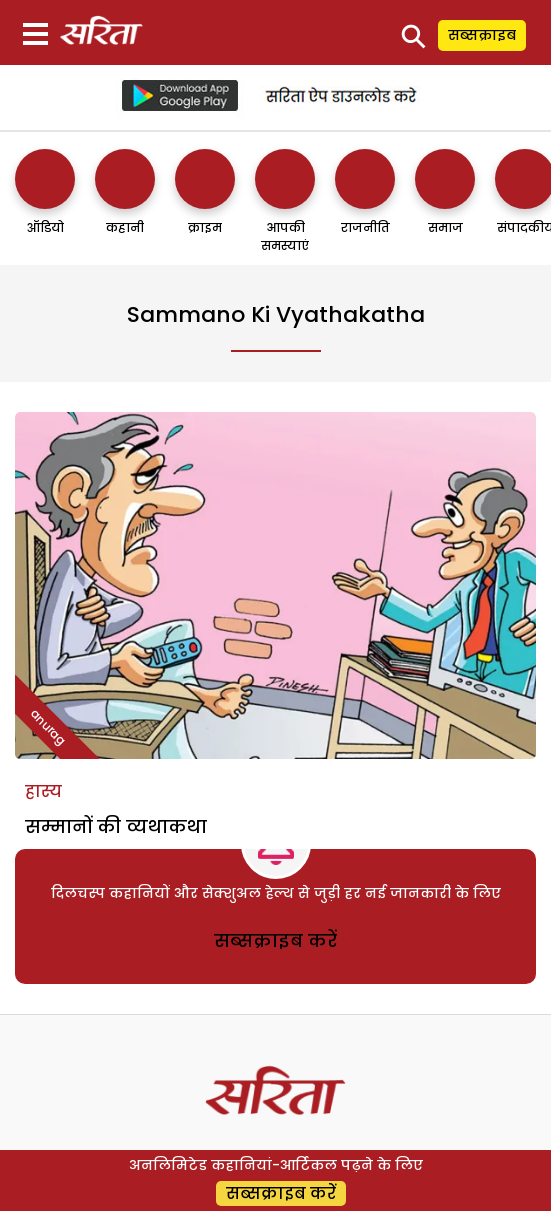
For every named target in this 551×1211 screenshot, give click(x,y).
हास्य (43, 791)
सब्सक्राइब (482, 35)
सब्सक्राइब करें (275, 940)
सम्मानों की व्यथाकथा (116, 826)
